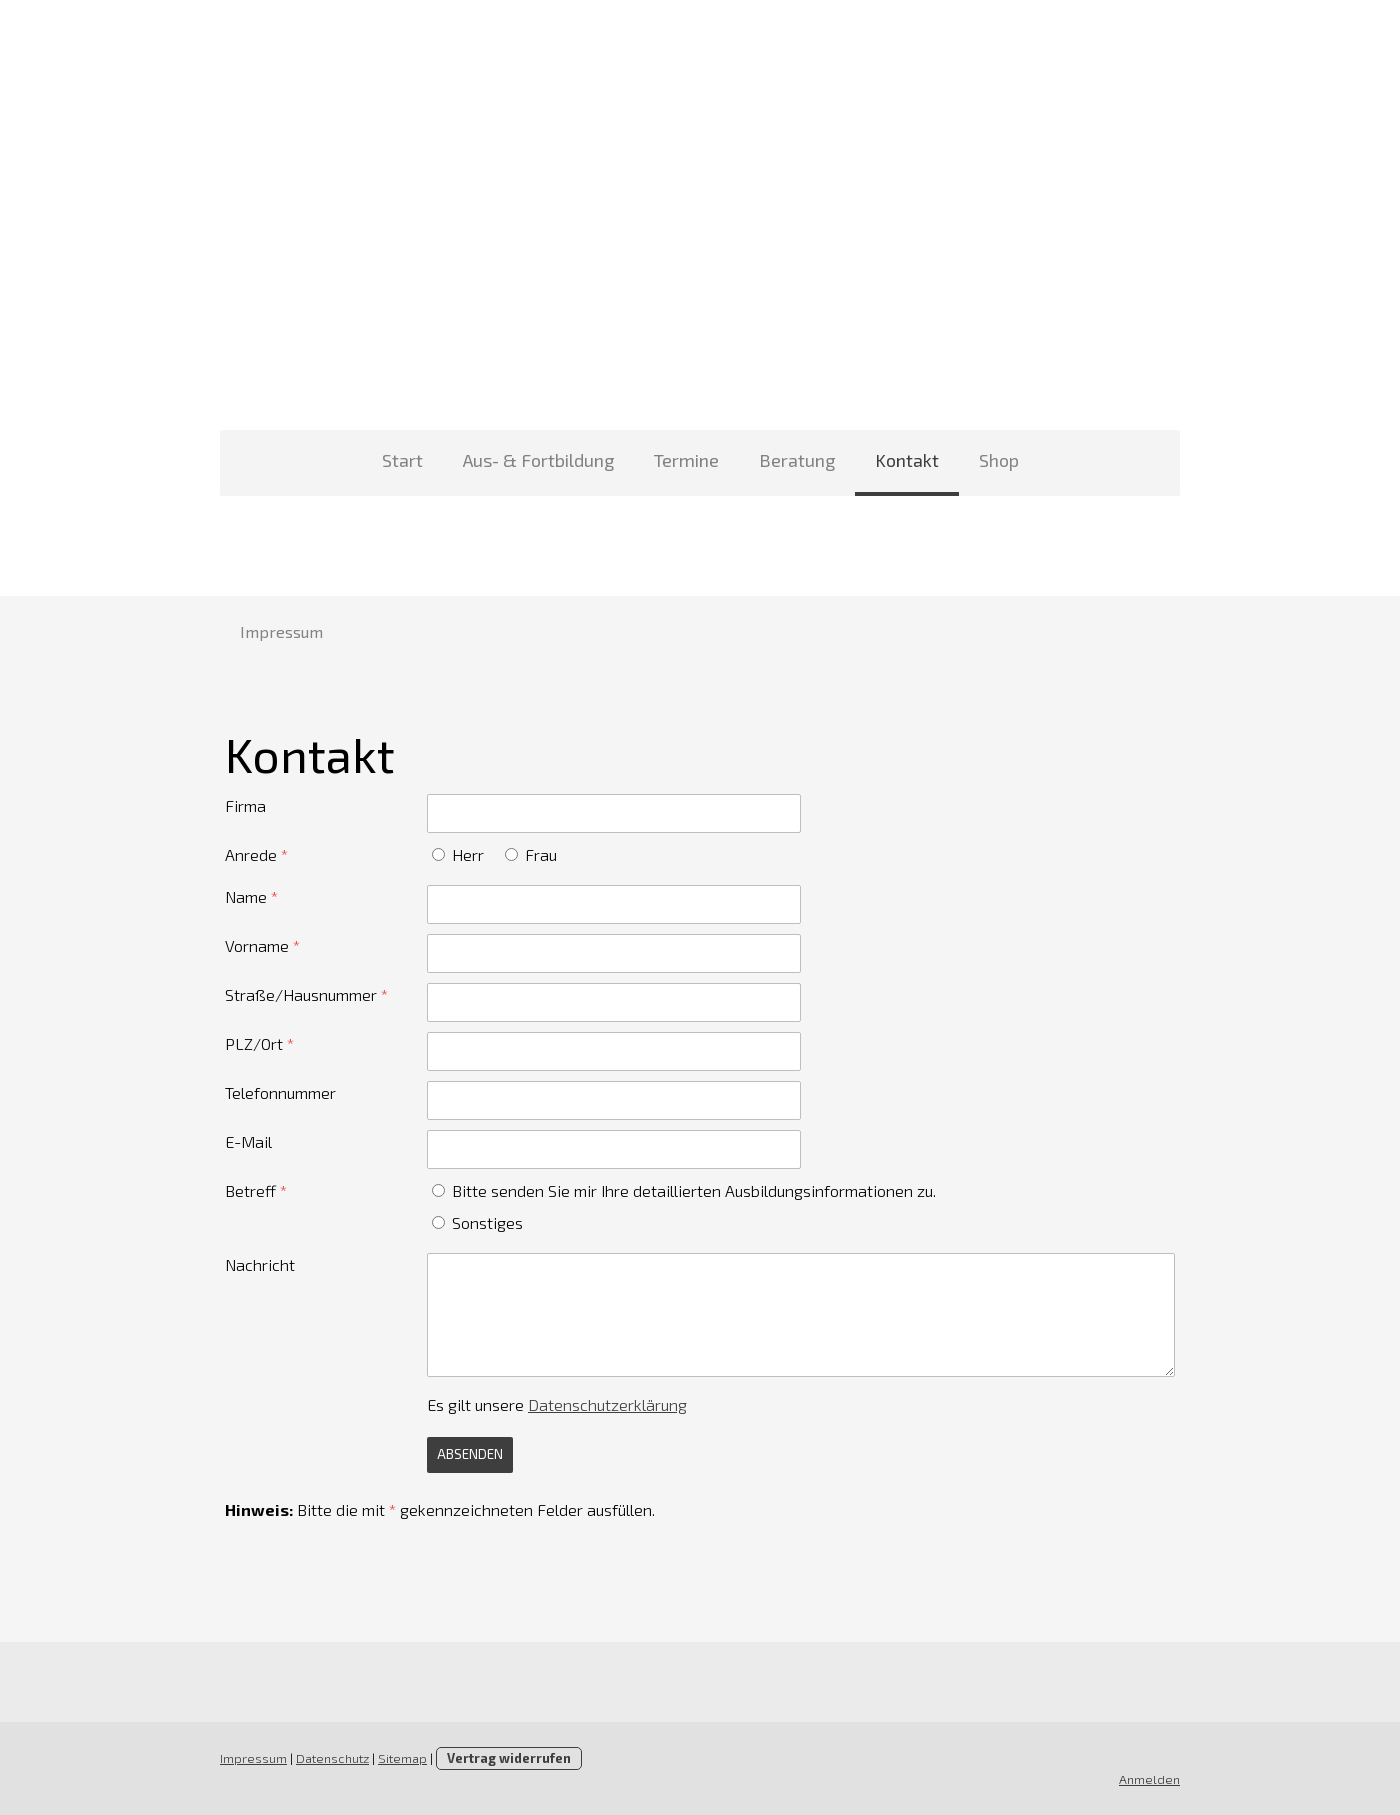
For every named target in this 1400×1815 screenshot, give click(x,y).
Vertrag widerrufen (509, 1758)
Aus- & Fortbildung (538, 460)
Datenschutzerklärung (607, 1404)
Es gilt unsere (557, 1404)
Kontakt (907, 460)
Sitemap (402, 1758)
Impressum (281, 631)
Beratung (797, 460)
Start (402, 460)
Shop (999, 460)
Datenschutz (332, 1758)
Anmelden (1149, 1779)
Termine (686, 460)
